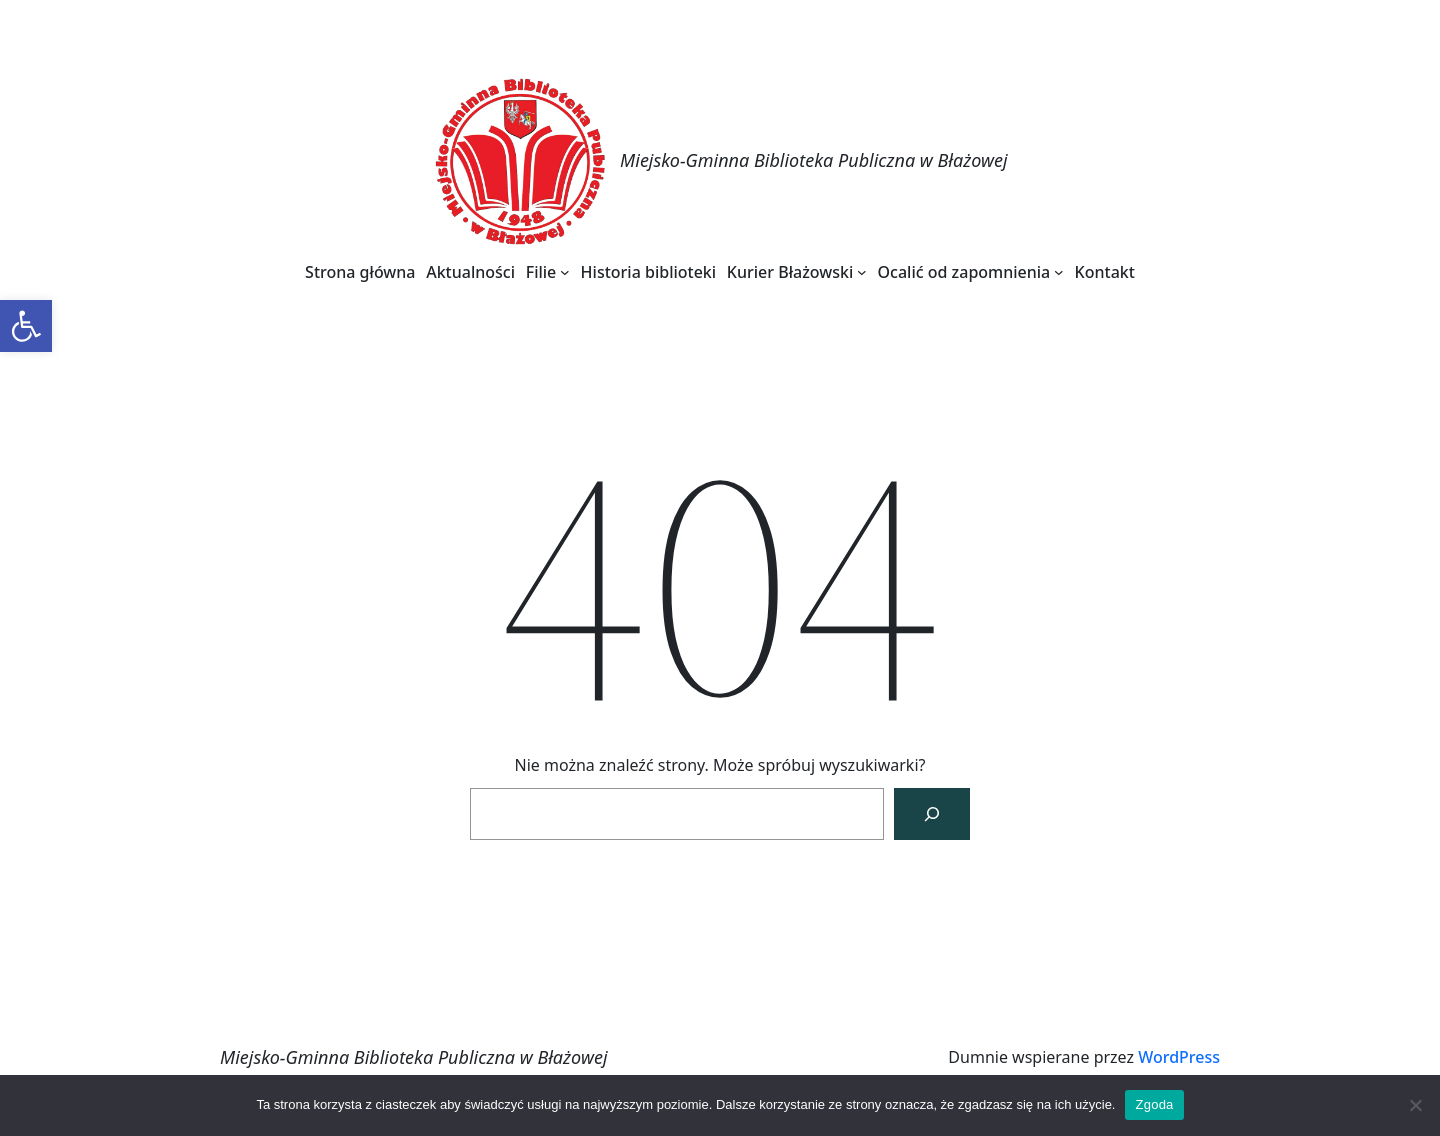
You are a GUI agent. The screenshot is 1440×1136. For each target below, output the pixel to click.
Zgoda (1154, 1104)
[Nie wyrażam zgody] (1415, 1105)
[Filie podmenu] (565, 272)
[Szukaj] (932, 814)
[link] (26, 326)
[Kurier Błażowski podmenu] (862, 272)
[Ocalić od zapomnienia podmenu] (1059, 272)
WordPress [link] (1179, 1057)
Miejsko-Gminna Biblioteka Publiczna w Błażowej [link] (814, 160)
